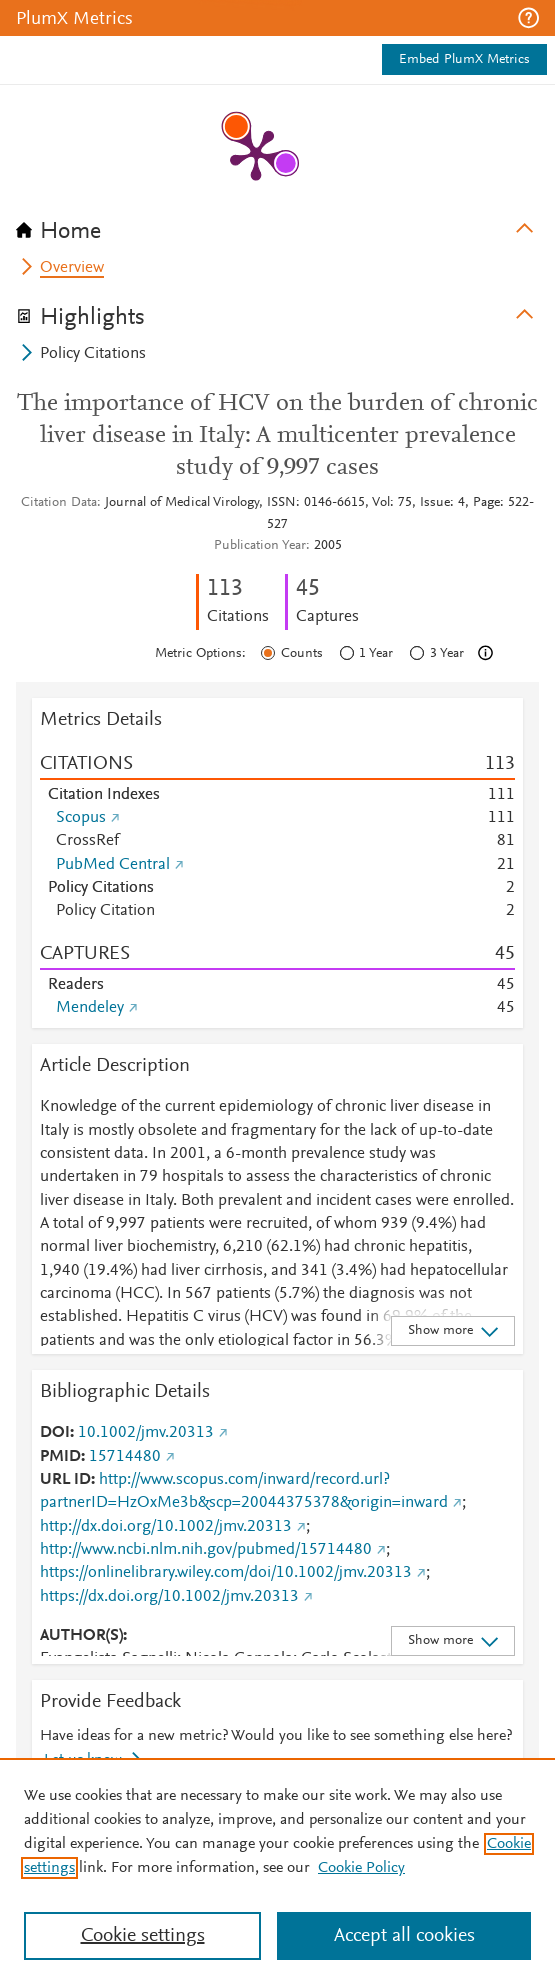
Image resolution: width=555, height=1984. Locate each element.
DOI (55, 1433)
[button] (528, 18)
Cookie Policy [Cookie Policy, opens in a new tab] (361, 1868)
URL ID (65, 1480)
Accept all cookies (404, 1936)
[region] (277, 1871)
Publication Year (260, 546)
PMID (60, 1457)
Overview (72, 268)
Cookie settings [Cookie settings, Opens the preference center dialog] (143, 1936)
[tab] (277, 225)
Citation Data (59, 503)
